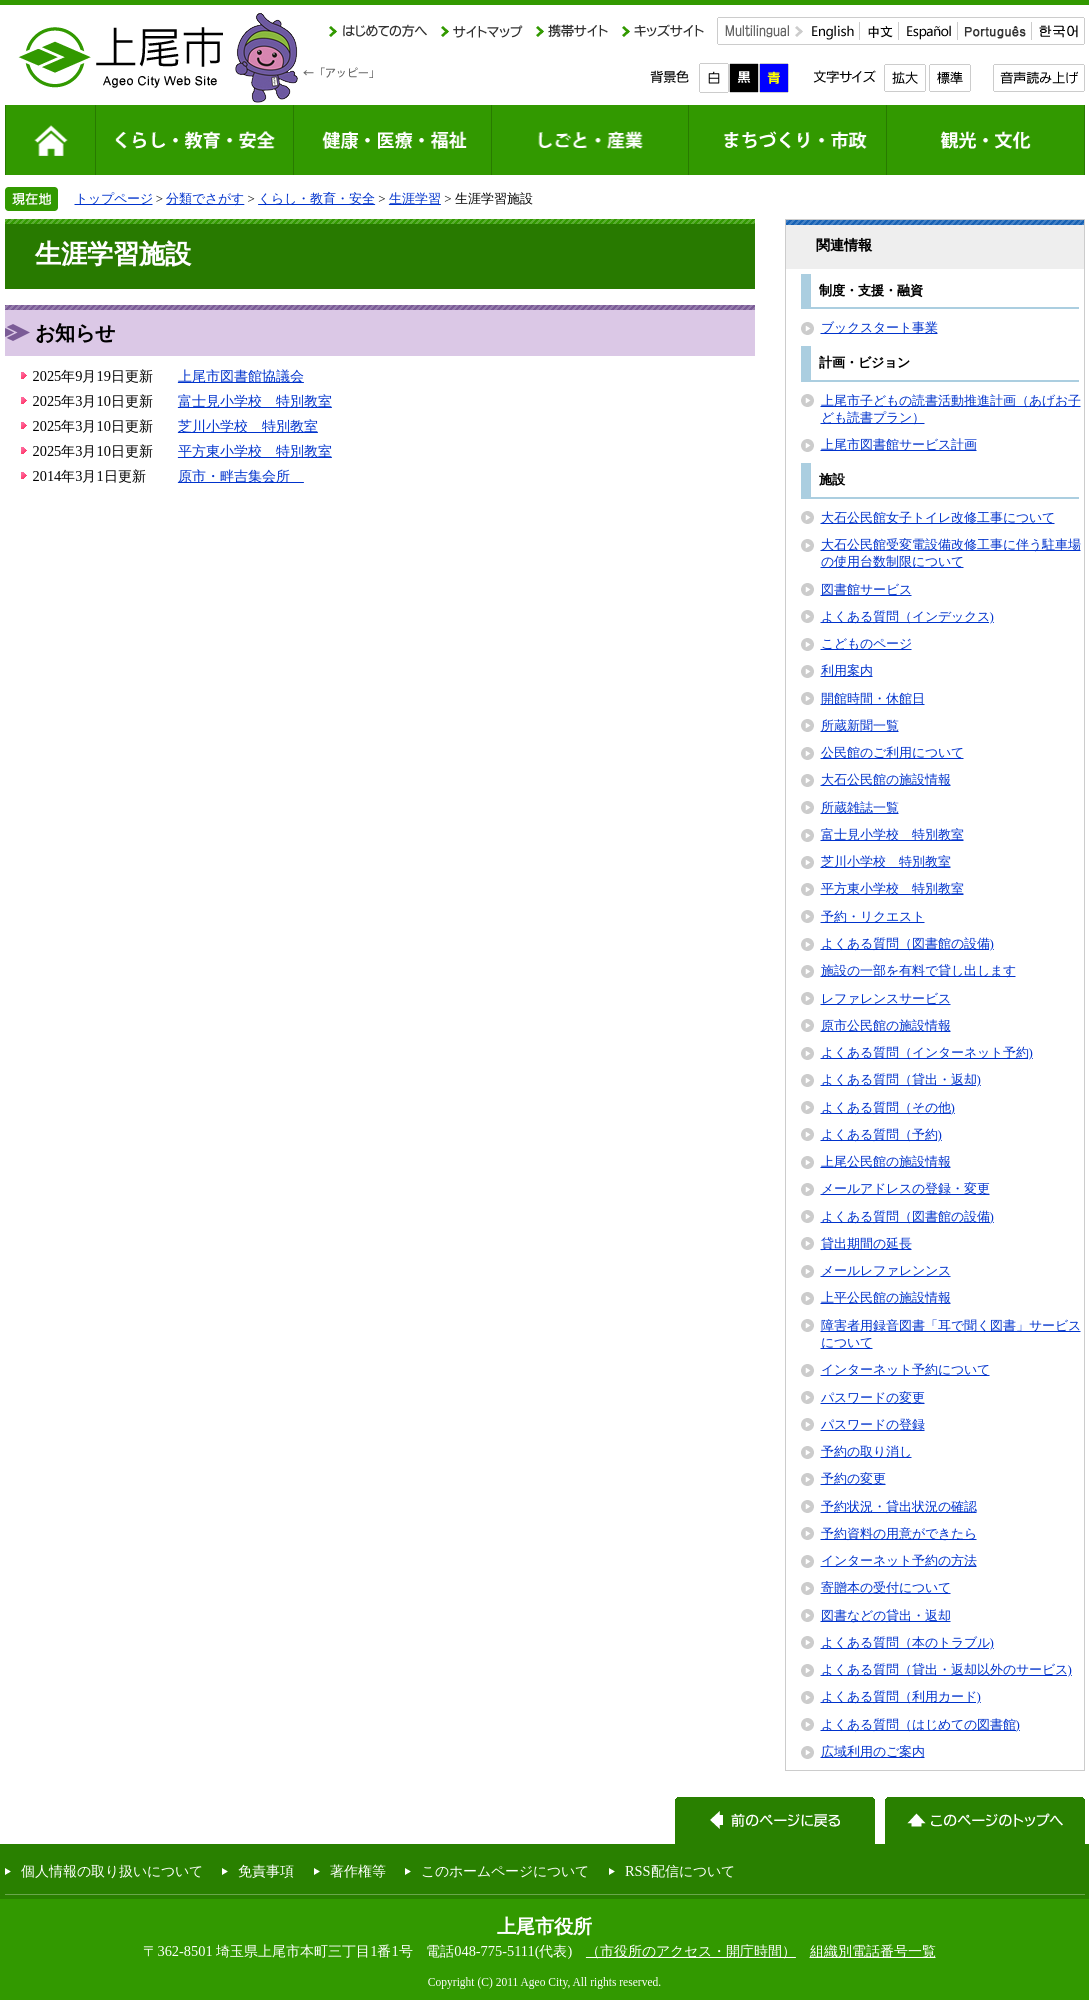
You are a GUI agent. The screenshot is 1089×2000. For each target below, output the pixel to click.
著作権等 (358, 1871)
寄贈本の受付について (886, 1587)
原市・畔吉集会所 (241, 476)
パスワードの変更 (873, 1397)
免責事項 (266, 1871)
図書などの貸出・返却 (886, 1615)
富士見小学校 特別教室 (255, 401)
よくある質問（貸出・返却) (901, 1079)
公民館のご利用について (892, 752)
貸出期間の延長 (866, 1243)
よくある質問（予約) (881, 1134)
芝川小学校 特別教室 (248, 426)
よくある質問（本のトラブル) (907, 1642)
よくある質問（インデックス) (907, 616)
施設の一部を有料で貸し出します (918, 970)
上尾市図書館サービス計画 (899, 444)
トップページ (114, 198)
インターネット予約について (905, 1369)
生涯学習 (415, 198)
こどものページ (866, 643)
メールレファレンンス (886, 1270)
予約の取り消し (866, 1451)
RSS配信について (680, 1871)
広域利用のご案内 (873, 1751)
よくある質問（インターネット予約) (927, 1052)
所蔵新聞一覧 (860, 725)
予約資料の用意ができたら (899, 1533)
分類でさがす (205, 198)
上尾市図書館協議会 (241, 376)
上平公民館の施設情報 (886, 1297)
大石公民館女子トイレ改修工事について (938, 517)
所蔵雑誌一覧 (860, 807)
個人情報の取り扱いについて (112, 1871)
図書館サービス (866, 589)
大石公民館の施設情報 (886, 779)
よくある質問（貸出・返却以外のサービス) (946, 1669)
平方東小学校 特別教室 (255, 451)
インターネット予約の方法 (899, 1560)
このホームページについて (505, 1871)
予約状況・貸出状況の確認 (899, 1506)
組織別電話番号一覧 (873, 1951)
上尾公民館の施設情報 (886, 1161)
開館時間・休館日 (873, 698)
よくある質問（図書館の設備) (907, 943)
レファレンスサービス (886, 998)
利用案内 (847, 670)
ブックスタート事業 (879, 327)
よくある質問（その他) (888, 1107)
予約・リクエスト (873, 916)
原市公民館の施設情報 (886, 1025)
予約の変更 (853, 1478)
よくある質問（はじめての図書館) (920, 1724)
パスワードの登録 (873, 1424)
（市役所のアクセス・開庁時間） (691, 1951)
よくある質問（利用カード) (901, 1696)
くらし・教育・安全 (316, 198)
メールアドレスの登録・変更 (905, 1188)
